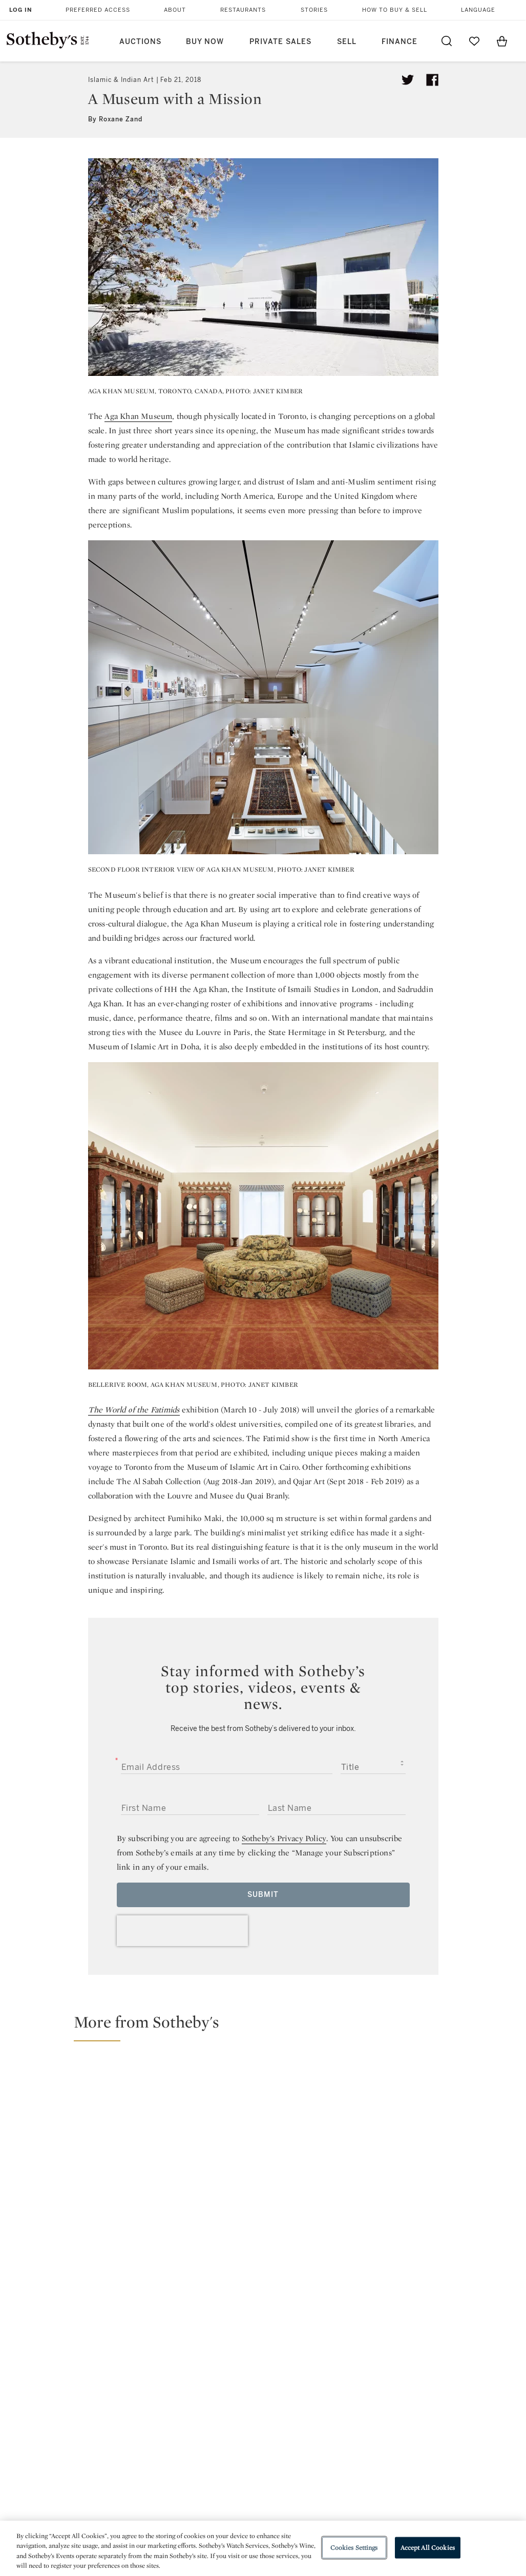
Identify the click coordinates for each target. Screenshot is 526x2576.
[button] (269, 2026)
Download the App (158, 2435)
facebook (262, 2332)
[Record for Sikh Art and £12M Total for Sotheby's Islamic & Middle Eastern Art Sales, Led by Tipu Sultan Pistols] (327, 2130)
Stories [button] (314, 10)
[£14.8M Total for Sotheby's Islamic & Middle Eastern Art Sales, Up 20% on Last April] (134, 2131)
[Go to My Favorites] (474, 41)
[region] (263, 2548)
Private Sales (280, 41)
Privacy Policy (245, 2417)
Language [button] (478, 10)
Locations (142, 2417)
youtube (352, 2333)
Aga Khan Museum (138, 416)
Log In (20, 10)
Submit (263, 1894)
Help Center (146, 2398)
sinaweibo (400, 2333)
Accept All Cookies (428, 2547)
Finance (399, 41)
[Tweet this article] (408, 80)
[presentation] (182, 1930)
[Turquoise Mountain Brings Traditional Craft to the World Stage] (455, 2086)
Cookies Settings (354, 2547)
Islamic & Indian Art (121, 79)
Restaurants (243, 10)
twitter (221, 2333)
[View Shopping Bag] (502, 41)
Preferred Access (98, 10)
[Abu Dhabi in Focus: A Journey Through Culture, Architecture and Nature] (455, 2178)
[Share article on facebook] (432, 80)
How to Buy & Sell (394, 10)
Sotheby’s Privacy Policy (284, 1838)
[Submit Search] (446, 41)
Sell (346, 41)
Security (329, 2398)
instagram (303, 2332)
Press (230, 2398)
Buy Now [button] (205, 41)
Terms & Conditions (351, 2417)
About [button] (175, 10)
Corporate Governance (262, 2435)
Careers (234, 2454)
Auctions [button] (140, 41)
